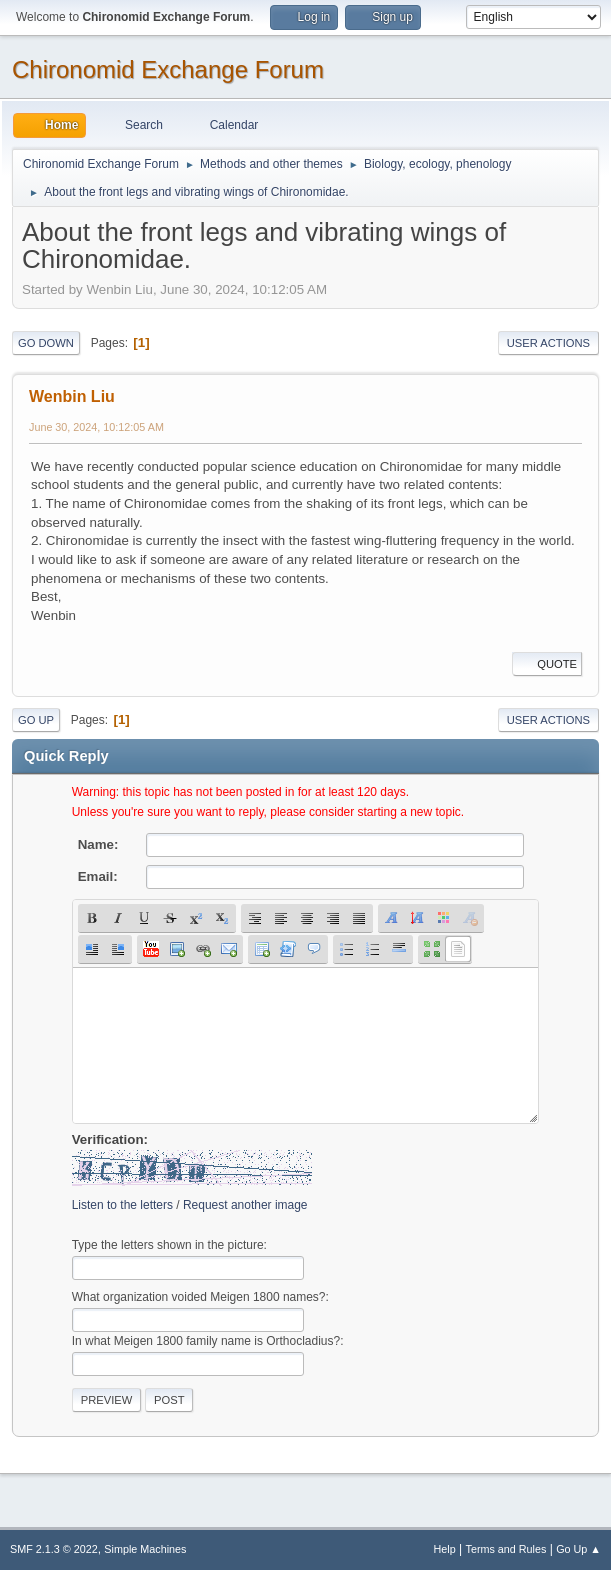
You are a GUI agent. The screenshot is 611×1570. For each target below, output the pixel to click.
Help (445, 1549)
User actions (548, 343)
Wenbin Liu (72, 396)
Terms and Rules (506, 1549)
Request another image (245, 1205)
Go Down (46, 343)
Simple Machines (145, 1549)
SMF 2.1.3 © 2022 (54, 1549)
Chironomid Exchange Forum (168, 69)
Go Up (36, 720)
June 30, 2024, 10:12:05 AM (96, 427)
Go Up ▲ (578, 1549)
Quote (547, 664)
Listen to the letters (122, 1205)
